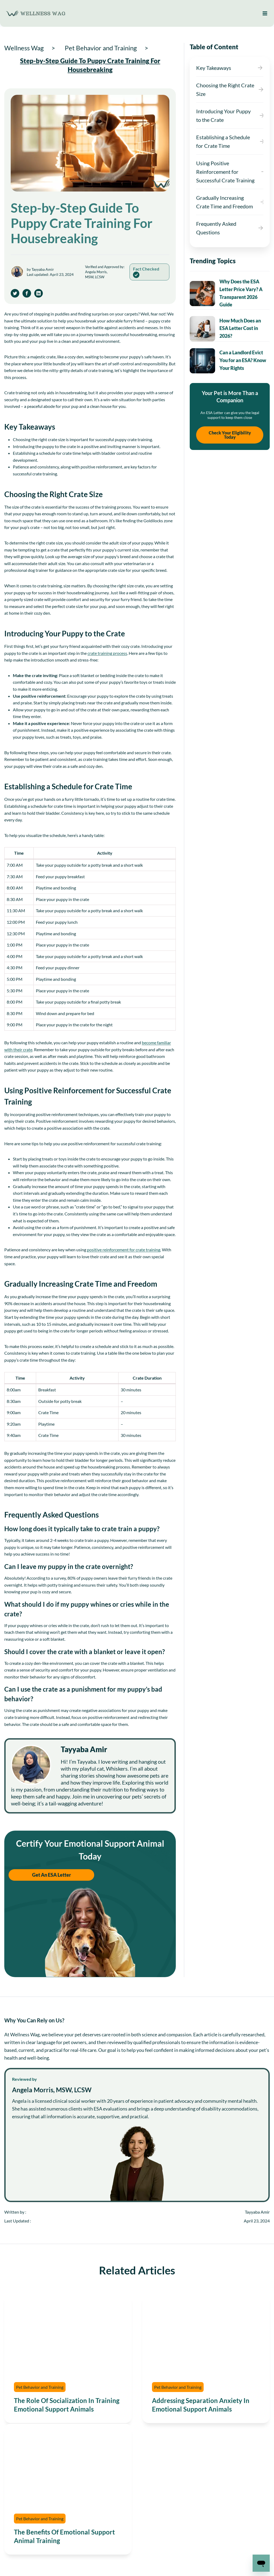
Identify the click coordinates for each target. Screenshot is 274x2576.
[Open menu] (265, 13)
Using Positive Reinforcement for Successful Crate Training (225, 171)
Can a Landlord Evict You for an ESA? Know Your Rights (242, 360)
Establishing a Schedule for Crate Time (223, 141)
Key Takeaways (213, 68)
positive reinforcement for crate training (123, 1249)
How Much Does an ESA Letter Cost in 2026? (240, 328)
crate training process (107, 653)
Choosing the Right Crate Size (225, 89)
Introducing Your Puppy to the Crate (223, 115)
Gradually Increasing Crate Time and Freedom (224, 201)
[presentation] (202, 293)
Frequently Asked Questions (216, 227)
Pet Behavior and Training (39, 2387)
